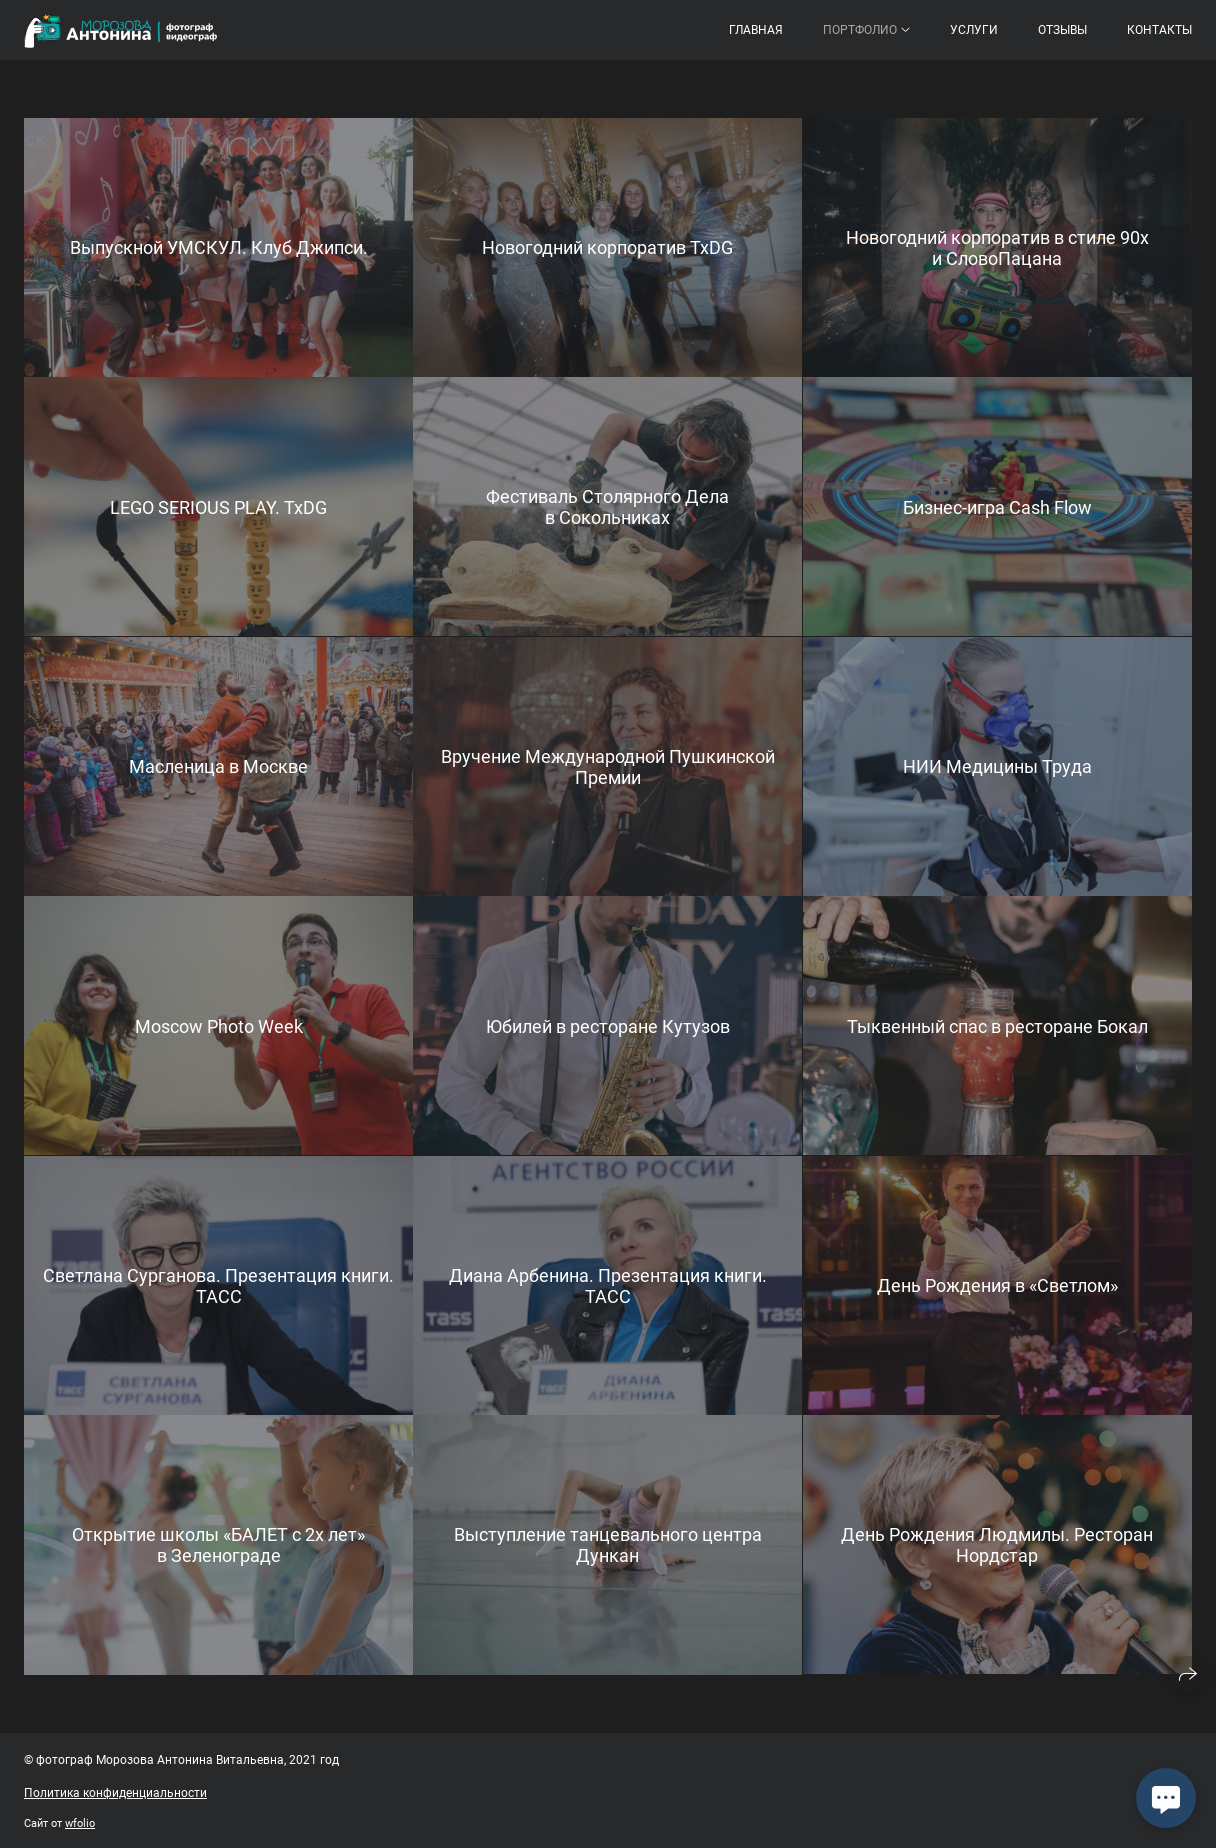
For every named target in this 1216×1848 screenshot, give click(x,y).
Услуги (974, 30)
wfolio (80, 1823)
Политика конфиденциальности (115, 1793)
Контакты (1159, 30)
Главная (756, 30)
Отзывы (1062, 30)
